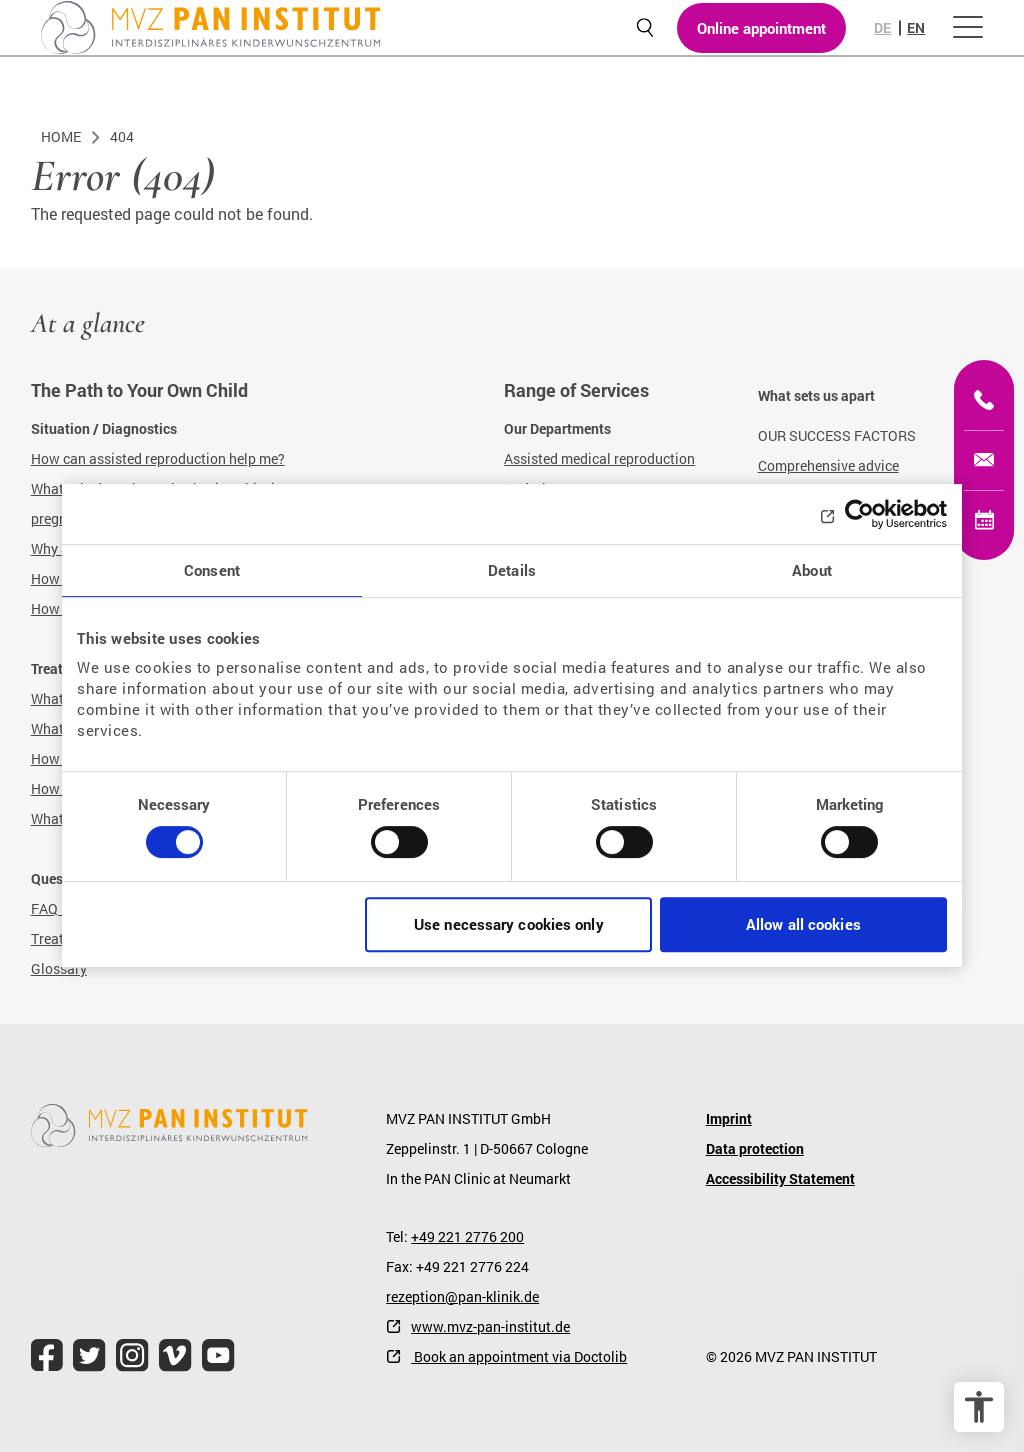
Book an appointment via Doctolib (519, 1356)
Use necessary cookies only (509, 924)
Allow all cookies (803, 924)
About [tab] (812, 570)
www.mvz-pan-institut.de (490, 1326)
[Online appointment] (984, 520)
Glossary (59, 968)
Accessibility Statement (780, 1178)
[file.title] (47, 1355)
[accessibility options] (979, 1407)
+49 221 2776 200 (467, 1236)
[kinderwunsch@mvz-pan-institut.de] (984, 460)
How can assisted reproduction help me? (158, 458)
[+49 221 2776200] (984, 400)
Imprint (729, 1118)
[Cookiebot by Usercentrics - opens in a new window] (859, 514)
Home (61, 136)
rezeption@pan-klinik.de (462, 1296)
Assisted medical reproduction (599, 458)
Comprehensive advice (828, 465)
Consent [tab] (212, 570)
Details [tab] (512, 570)
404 (122, 136)
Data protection (755, 1148)
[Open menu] (968, 28)
